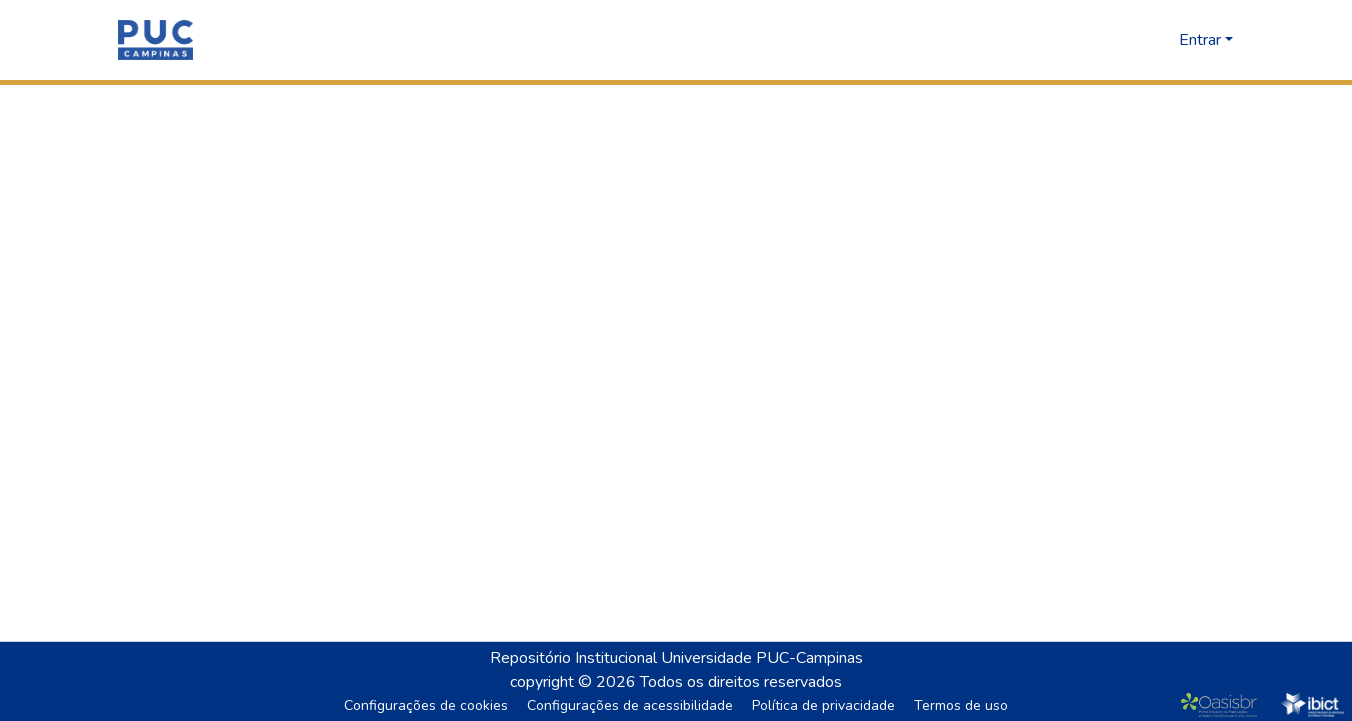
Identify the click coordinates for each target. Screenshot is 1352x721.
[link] (1223, 705)
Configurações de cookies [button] (426, 705)
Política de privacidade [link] (823, 705)
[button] (155, 40)
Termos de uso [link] (961, 705)
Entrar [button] (1202, 40)
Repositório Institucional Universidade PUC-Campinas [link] (676, 658)
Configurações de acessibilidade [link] (630, 705)
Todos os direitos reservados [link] (741, 682)
